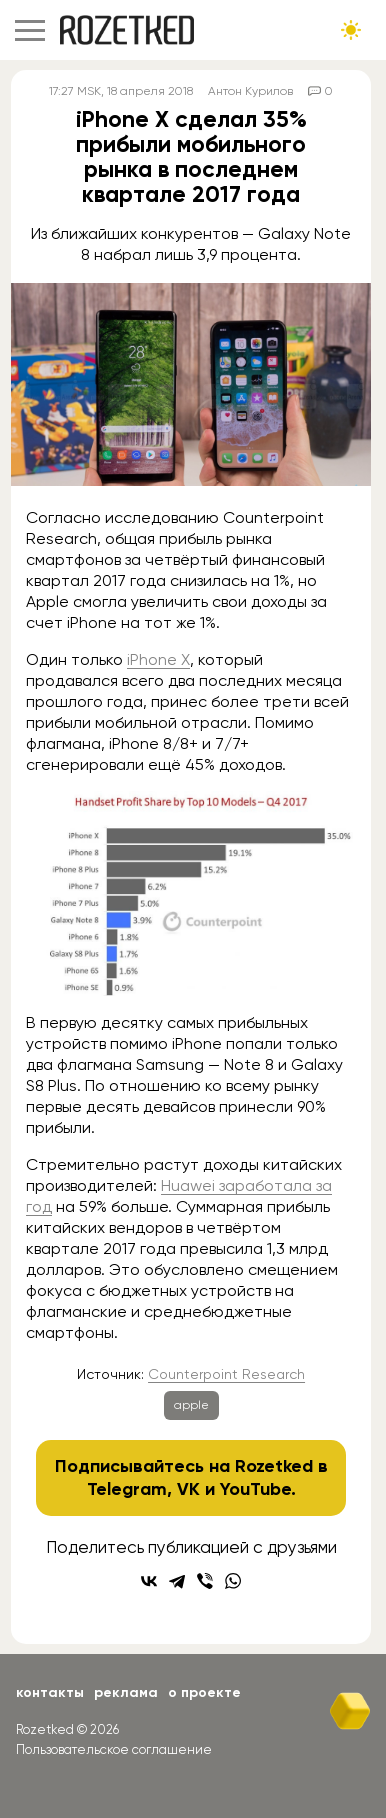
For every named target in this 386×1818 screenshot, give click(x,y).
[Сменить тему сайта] (351, 30)
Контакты (50, 1692)
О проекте (204, 1692)
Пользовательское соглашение (114, 1749)
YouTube (255, 1489)
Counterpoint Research (226, 1374)
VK (188, 1489)
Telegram (127, 1489)
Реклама (126, 1692)
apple (191, 1405)
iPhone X (158, 659)
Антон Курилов (250, 91)
